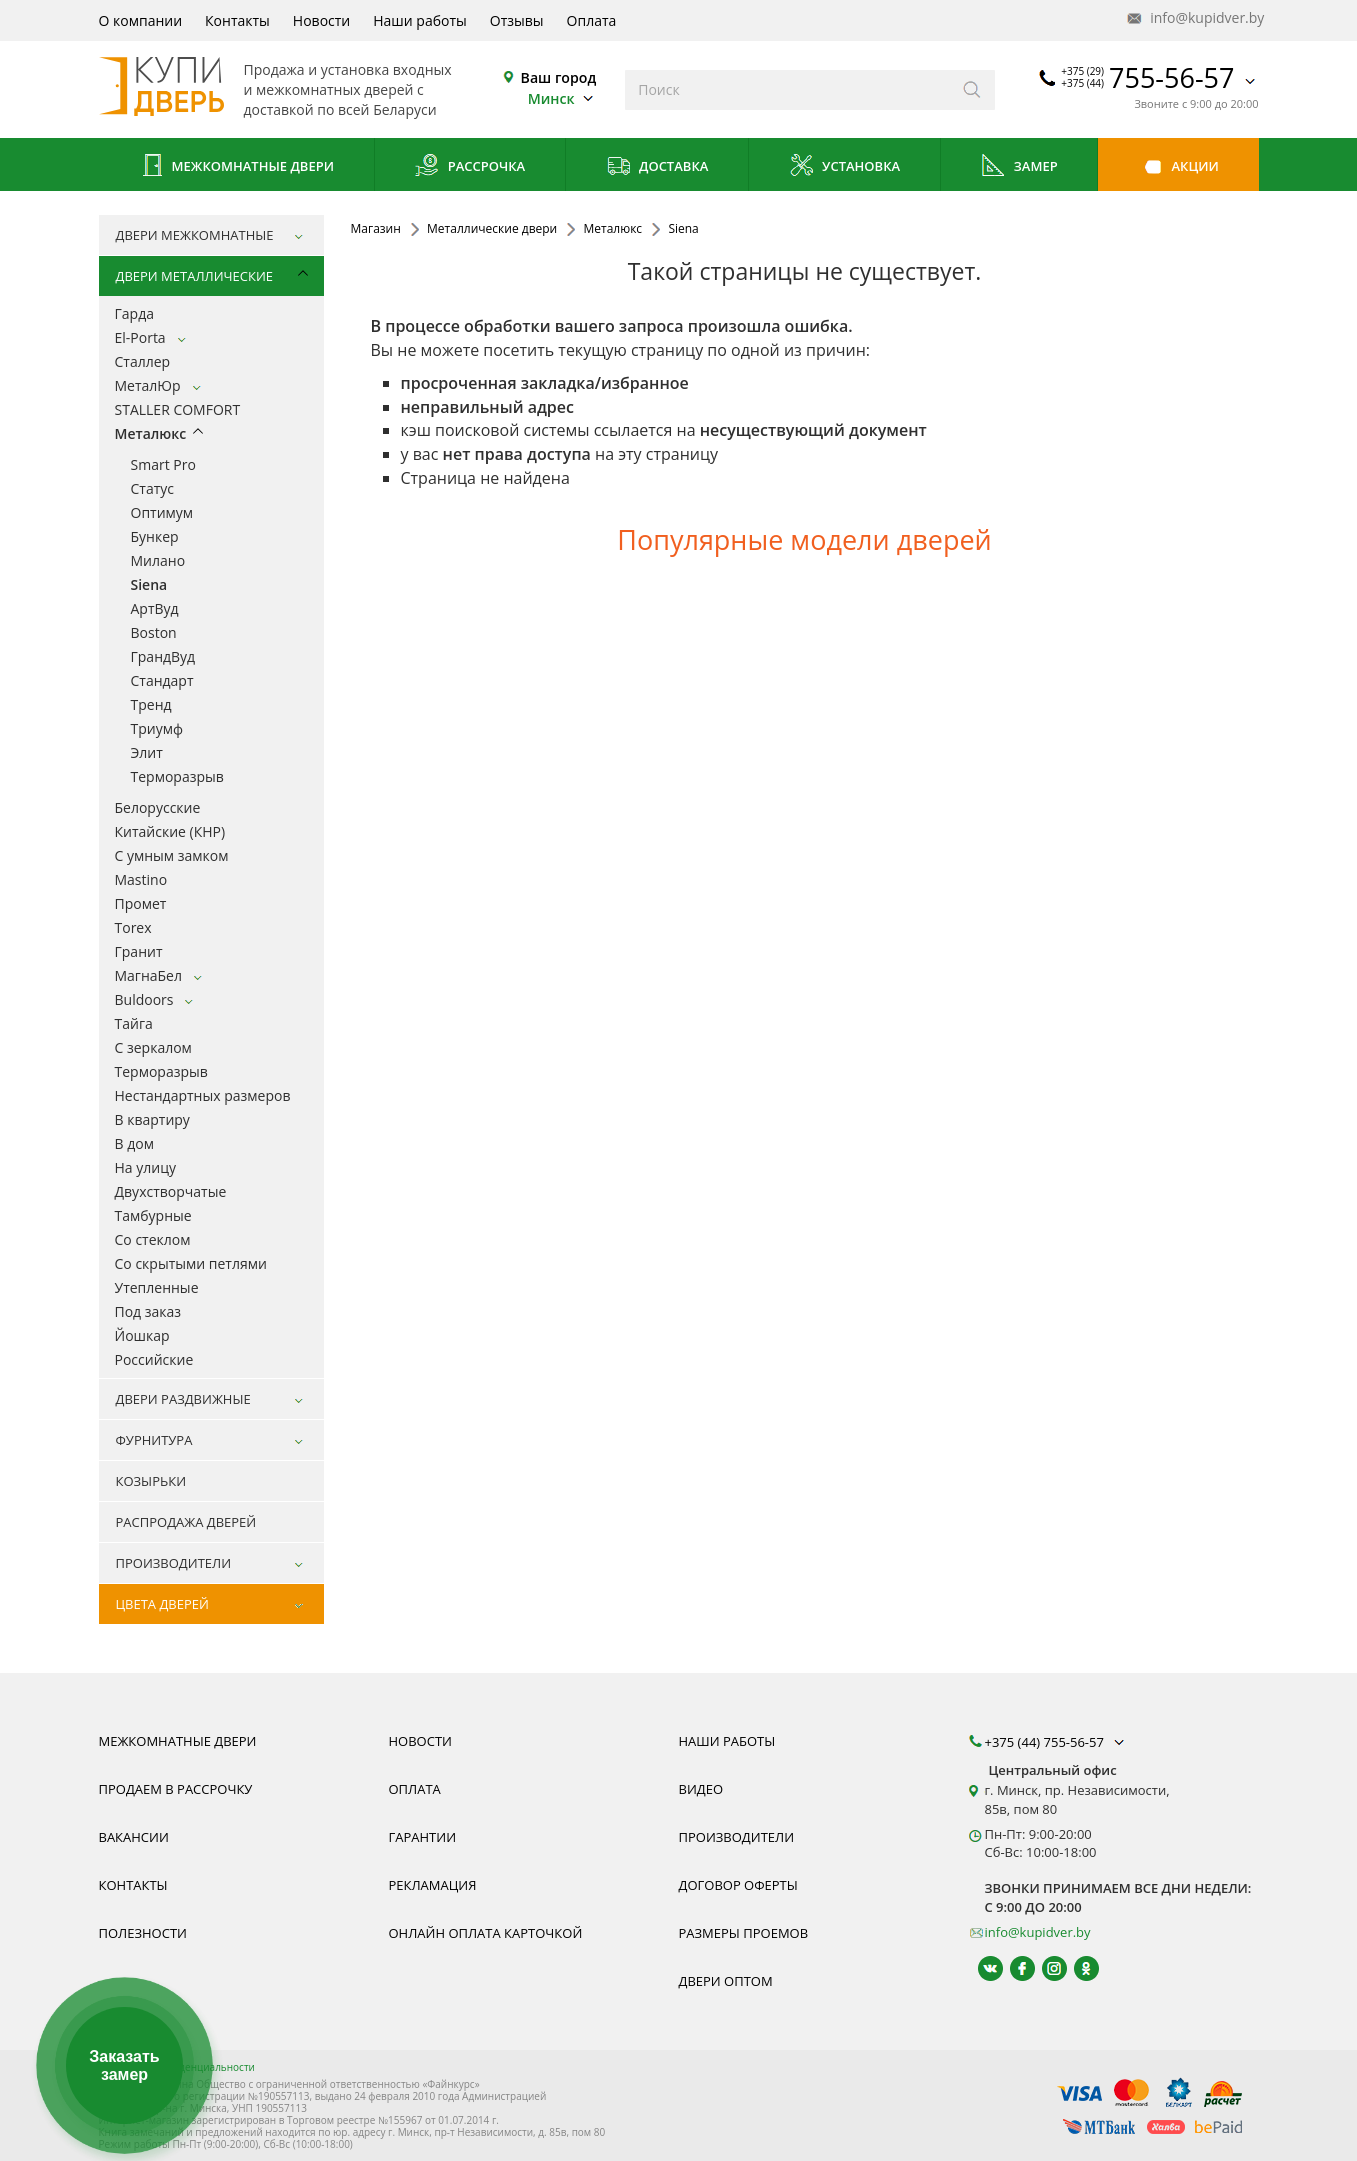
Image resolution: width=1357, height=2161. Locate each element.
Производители (737, 1837)
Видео (701, 1789)
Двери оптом (726, 1981)
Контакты (237, 20)
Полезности (143, 1933)
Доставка (657, 167)
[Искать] (972, 90)
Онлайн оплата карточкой (486, 1933)
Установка (844, 167)
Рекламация (433, 1885)
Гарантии (423, 1837)
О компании (141, 20)
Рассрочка (469, 167)
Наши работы (420, 20)
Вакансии (134, 1837)
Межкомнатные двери (236, 167)
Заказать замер (124, 2065)
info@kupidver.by (1194, 18)
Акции (1178, 167)
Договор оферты (738, 1885)
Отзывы (517, 20)
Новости (321, 20)
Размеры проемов (744, 1933)
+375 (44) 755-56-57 (1057, 1742)
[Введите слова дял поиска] (787, 90)
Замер (1018, 167)
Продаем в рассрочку (176, 1789)
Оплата (592, 20)
